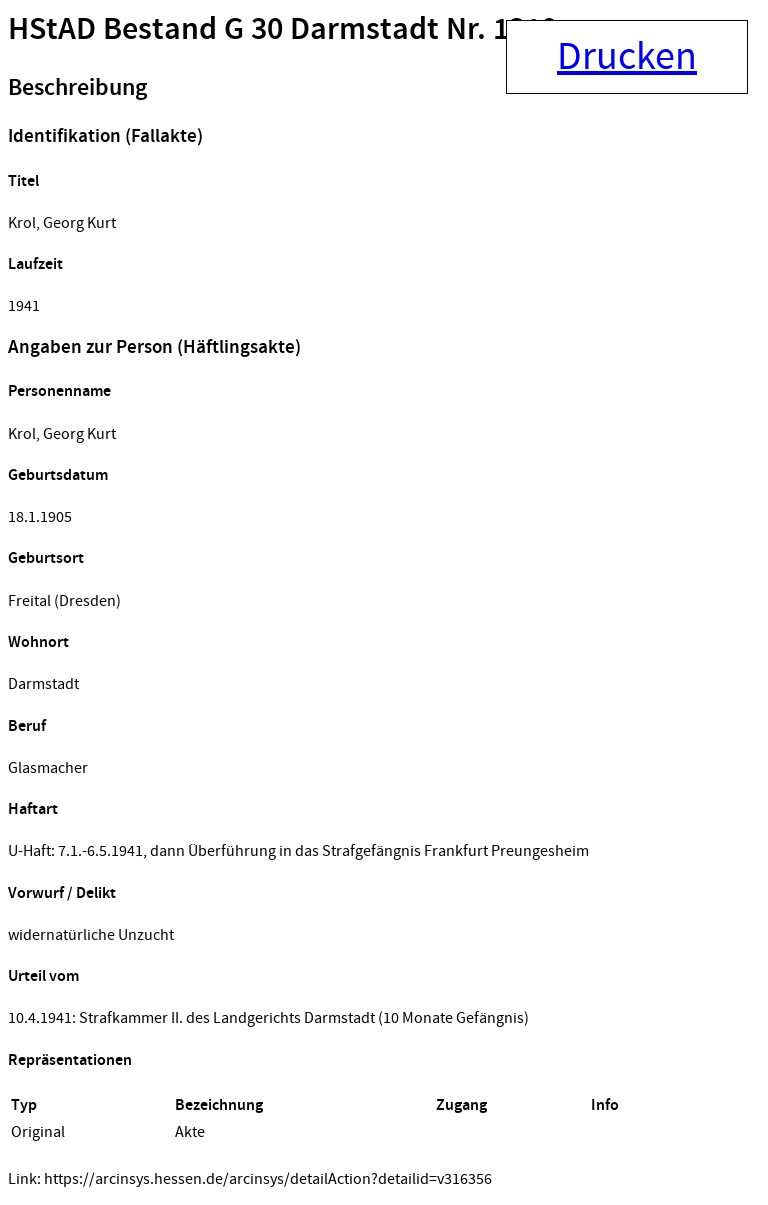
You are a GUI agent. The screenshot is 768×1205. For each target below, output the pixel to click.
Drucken (627, 57)
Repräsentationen (70, 1060)
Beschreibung (77, 88)
